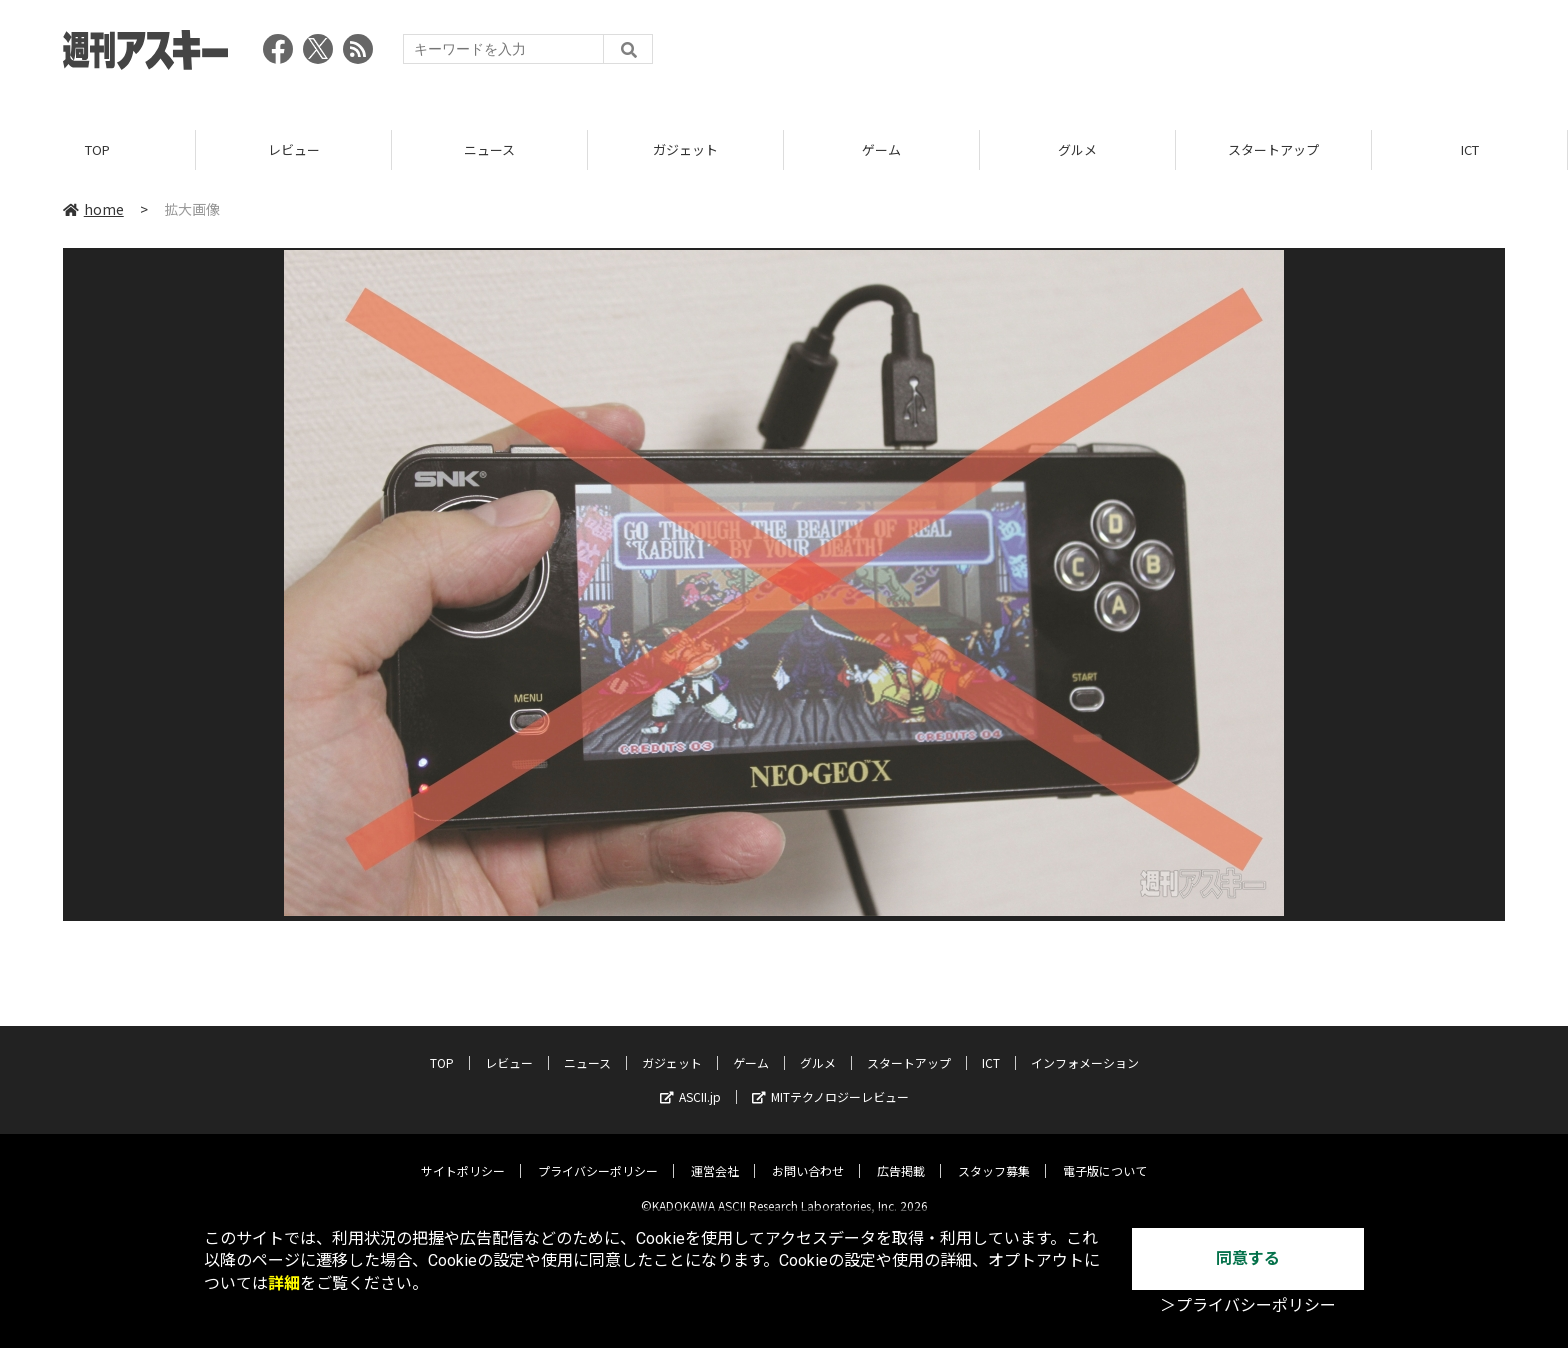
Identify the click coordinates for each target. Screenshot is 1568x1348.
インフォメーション (1085, 1047)
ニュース (489, 149)
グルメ (1077, 149)
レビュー (294, 149)
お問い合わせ (808, 1155)
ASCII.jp (690, 1081)
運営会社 (715, 1155)
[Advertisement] (1141, 55)
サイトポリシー (463, 1155)
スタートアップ (1273, 149)
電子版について (1105, 1155)
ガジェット (685, 149)
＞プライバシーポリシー (1248, 1305)
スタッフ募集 (994, 1155)
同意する (1248, 1258)
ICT (1470, 149)
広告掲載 (901, 1155)
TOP (97, 149)
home (93, 209)
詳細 (284, 1283)
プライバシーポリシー (598, 1155)
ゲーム (881, 149)
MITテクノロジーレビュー (830, 1081)
